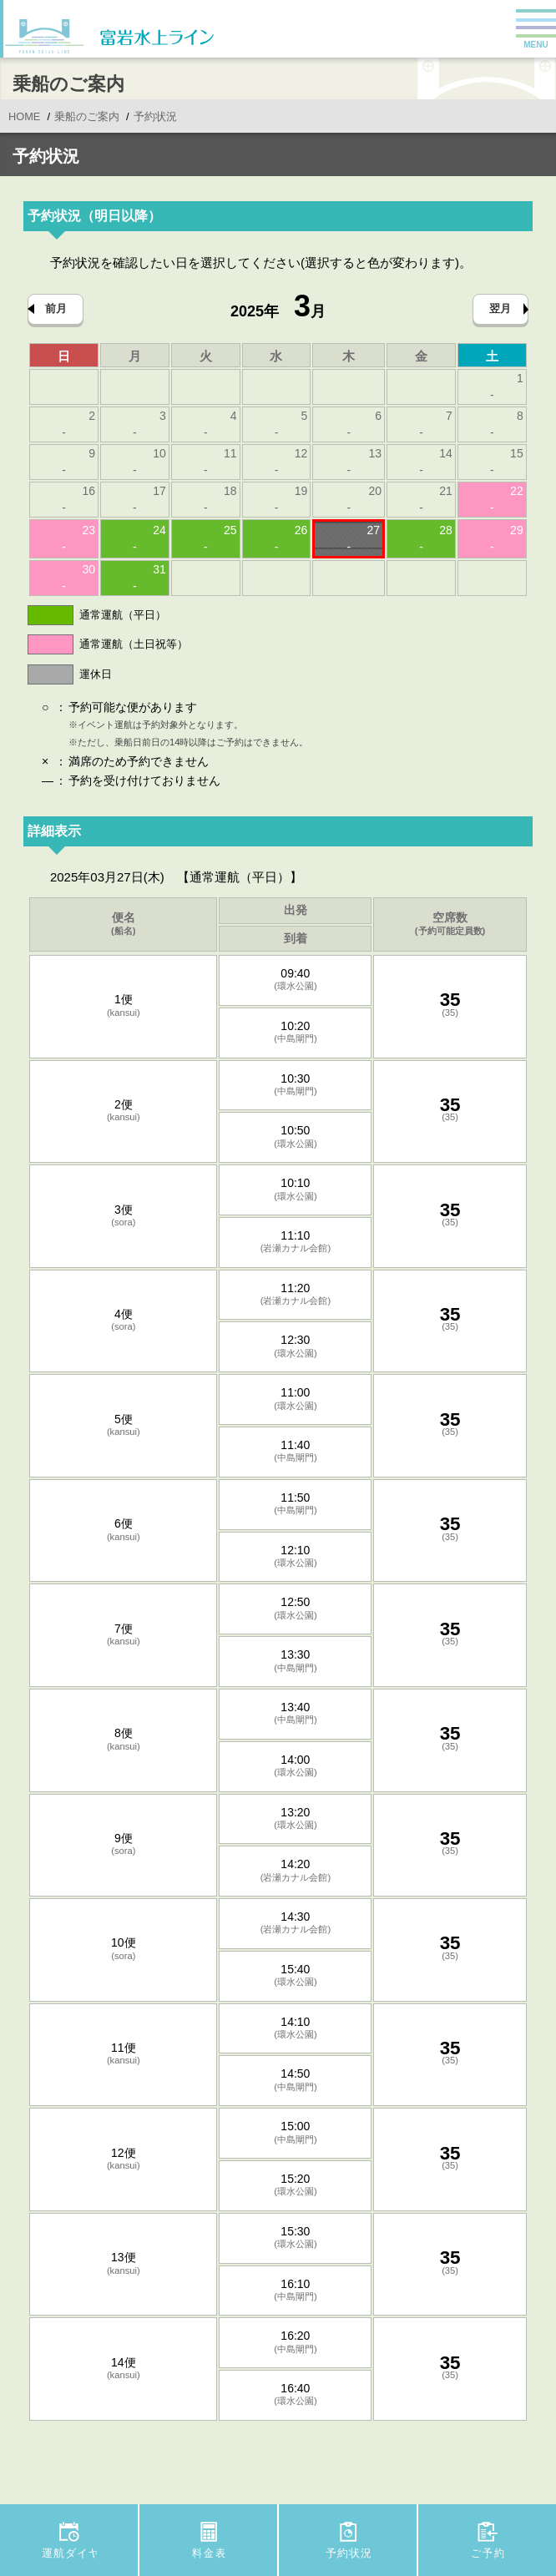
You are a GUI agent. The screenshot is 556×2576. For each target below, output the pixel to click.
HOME (24, 117)
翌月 (500, 308)
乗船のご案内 (86, 117)
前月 (56, 308)
